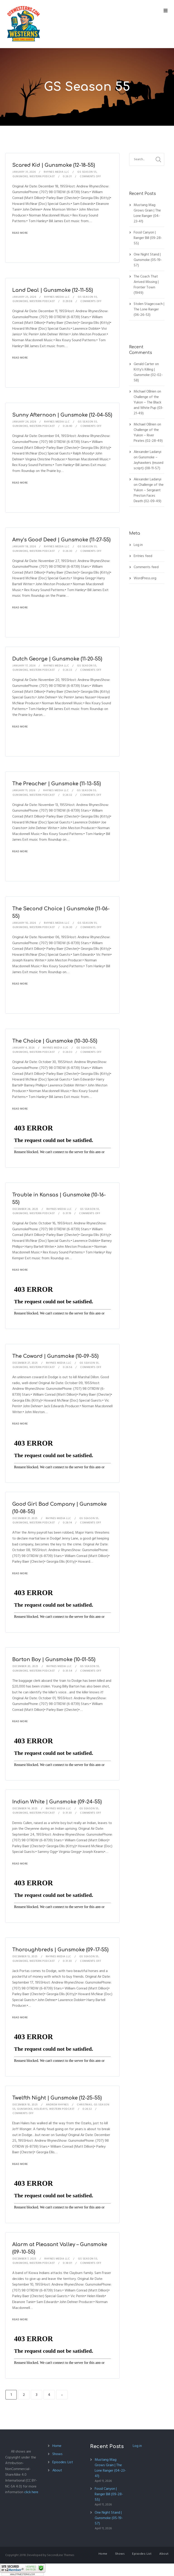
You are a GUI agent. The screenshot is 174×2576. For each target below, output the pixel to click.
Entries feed (143, 556)
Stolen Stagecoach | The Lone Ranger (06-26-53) (149, 309)
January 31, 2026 (24, 172)
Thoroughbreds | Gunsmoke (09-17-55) (60, 1949)
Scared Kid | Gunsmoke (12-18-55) (53, 165)
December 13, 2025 (25, 1956)
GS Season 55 (87, 172)
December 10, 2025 (25, 2104)
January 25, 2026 (24, 297)
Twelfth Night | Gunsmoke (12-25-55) (57, 2098)
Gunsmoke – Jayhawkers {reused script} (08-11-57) (148, 462)
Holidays (41, 2109)
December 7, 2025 (24, 2259)
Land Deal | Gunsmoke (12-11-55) (52, 290)
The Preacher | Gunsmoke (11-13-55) (56, 783)
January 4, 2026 (23, 1048)
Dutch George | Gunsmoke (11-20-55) (57, 659)
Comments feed (146, 567)
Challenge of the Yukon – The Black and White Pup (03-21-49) (148, 405)
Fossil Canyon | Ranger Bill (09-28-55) (148, 237)
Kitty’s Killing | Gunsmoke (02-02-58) (148, 374)
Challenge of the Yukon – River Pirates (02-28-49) (148, 435)
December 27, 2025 (25, 1363)
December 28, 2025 (25, 1209)
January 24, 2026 (24, 422)
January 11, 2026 (23, 790)
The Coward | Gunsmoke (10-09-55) (55, 1356)
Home (56, 2446)
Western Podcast (42, 176)
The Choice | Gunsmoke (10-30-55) (54, 1041)
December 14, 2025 (25, 1808)
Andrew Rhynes (57, 2104)
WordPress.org (145, 578)
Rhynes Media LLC (56, 172)
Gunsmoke (20, 176)
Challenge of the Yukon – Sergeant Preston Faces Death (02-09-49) (149, 493)
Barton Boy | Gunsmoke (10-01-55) (53, 1659)
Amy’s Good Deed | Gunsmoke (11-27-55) (61, 540)
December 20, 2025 (25, 1666)
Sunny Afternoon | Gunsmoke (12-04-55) (62, 415)
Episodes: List (62, 2462)
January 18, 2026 (24, 546)
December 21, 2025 (25, 1518)
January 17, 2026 (23, 665)
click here (31, 2492)
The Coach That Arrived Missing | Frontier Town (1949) (146, 284)
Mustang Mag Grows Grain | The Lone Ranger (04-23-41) (147, 213)
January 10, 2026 (24, 923)
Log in (138, 545)
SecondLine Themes (60, 2555)
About (57, 2470)
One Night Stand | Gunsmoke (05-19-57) (148, 259)
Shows (57, 2454)
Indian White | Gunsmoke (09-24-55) (57, 1802)
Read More (20, 233)
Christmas (84, 2104)
